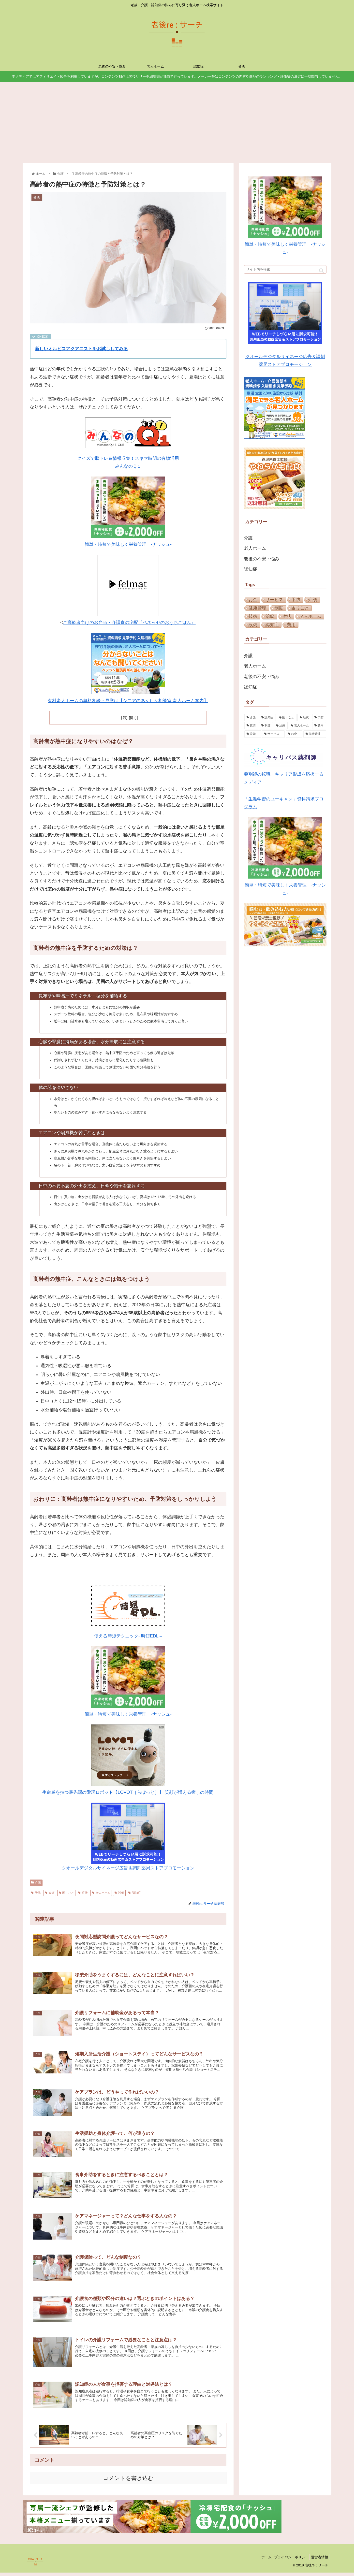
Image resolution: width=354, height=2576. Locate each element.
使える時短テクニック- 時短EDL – (128, 1636)
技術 (253, 616)
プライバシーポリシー (287, 2561)
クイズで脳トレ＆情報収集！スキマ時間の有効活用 (128, 458)
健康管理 (257, 608)
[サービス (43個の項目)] (273, 734)
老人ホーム (101, 1893)
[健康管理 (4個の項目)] (314, 734)
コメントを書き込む (128, 2481)
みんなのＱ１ (128, 466)
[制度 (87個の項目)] (266, 725)
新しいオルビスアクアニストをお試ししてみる (81, 348)
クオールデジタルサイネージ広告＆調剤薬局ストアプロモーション (128, 1868)
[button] (321, 270)
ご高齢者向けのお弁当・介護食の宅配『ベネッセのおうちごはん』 (129, 622)
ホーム (259, 2561)
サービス (274, 599)
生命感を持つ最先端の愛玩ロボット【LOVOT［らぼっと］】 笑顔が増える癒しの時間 (127, 1792)
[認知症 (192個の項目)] (267, 717)
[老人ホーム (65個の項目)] (300, 725)
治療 (270, 616)
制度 (278, 608)
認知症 (134, 1893)
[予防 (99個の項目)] (319, 717)
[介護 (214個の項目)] (251, 717)
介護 (36, 1882)
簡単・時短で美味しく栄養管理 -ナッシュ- (128, 544)
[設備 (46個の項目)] (252, 734)
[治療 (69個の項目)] (281, 725)
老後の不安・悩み (261, 558)
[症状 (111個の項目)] (304, 717)
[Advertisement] (177, 122)
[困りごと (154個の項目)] (286, 717)
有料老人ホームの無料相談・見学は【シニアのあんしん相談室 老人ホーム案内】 (128, 700)
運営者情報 (318, 2561)
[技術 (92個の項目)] (251, 725)
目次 (122, 717)
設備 (119, 1893)
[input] (285, 269)
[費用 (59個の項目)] (319, 725)
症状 (83, 1893)
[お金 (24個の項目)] (294, 734)
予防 (36, 1893)
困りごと (66, 1893)
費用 (291, 624)
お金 (253, 599)
